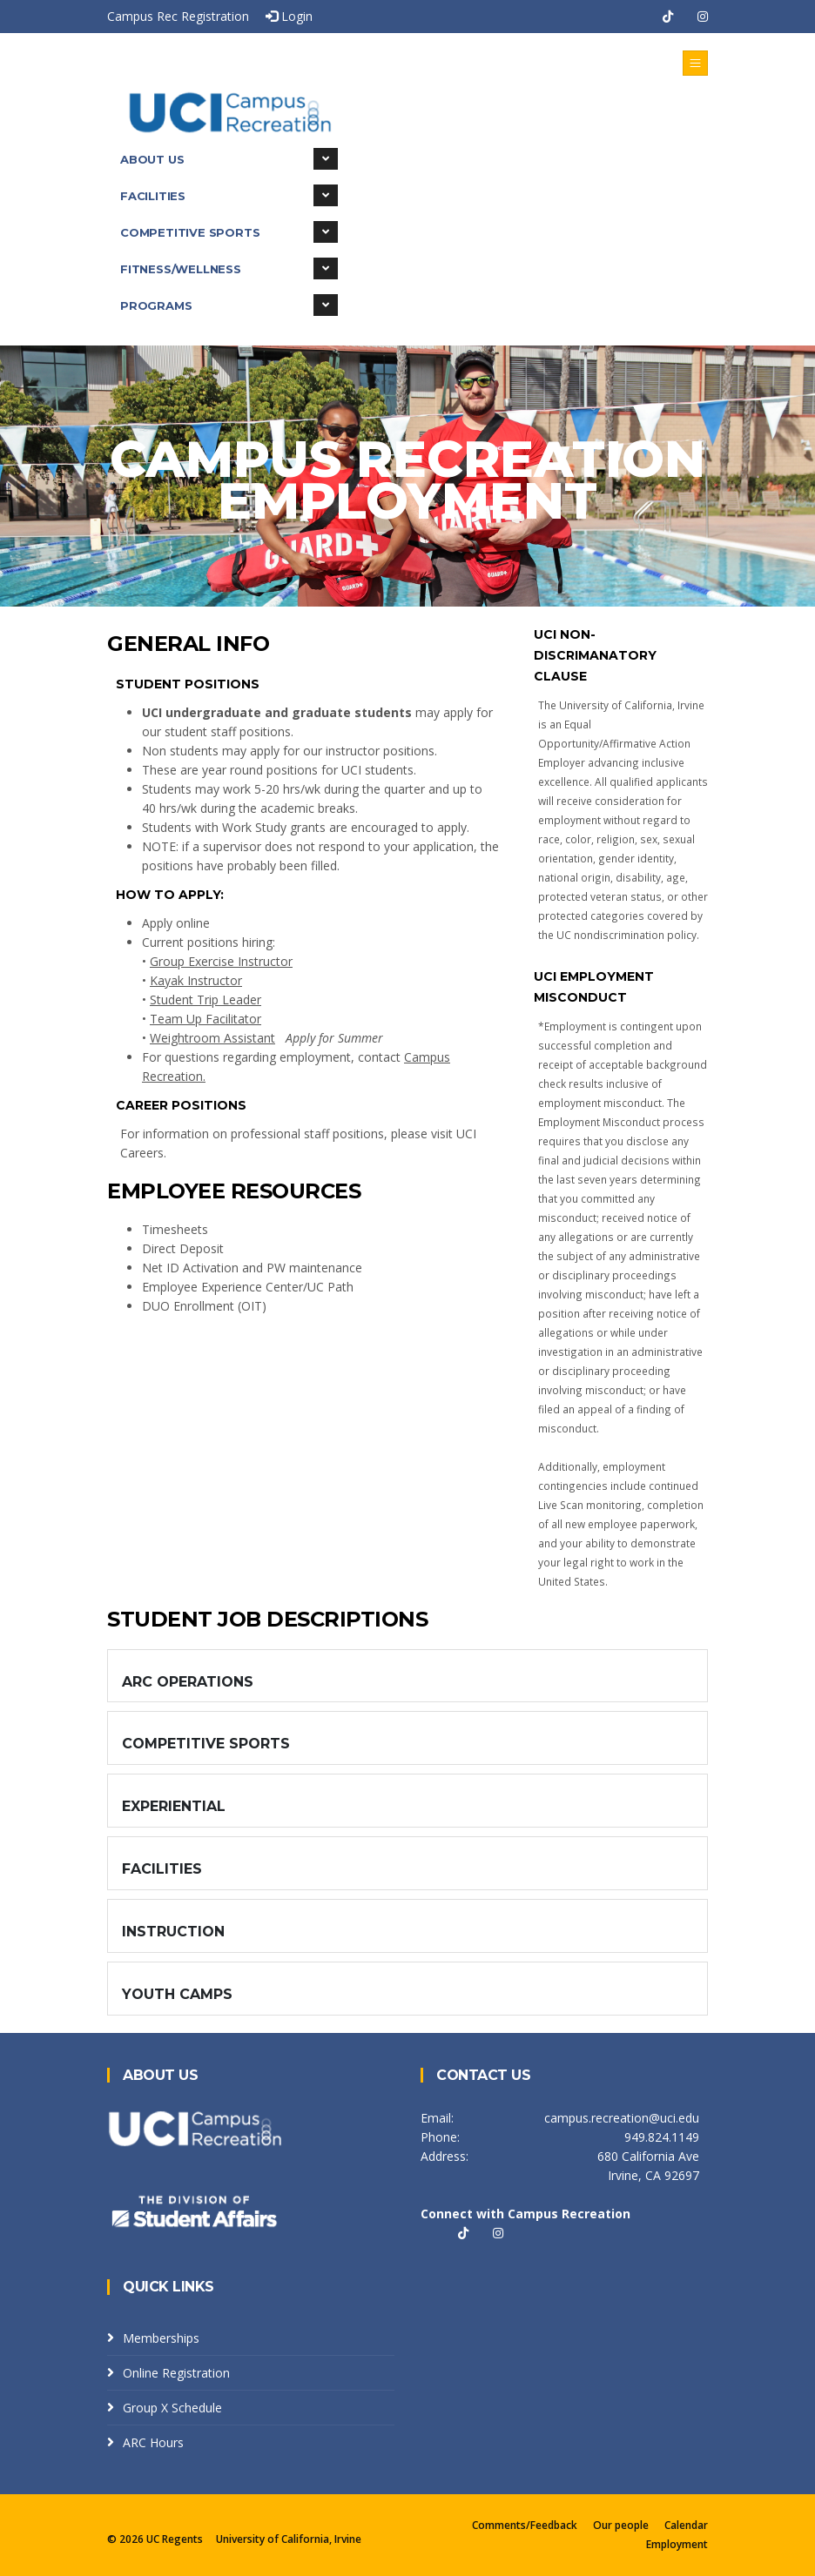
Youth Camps (177, 1994)
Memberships (161, 2338)
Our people (621, 2525)
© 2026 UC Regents (156, 2539)
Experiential (174, 1806)
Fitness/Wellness (229, 268)
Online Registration (176, 2373)
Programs (229, 305)
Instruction (173, 1931)
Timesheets (175, 1229)
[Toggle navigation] (695, 63)
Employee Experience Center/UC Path (248, 1286)
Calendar (686, 2525)
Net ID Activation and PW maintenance (252, 1267)
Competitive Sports (229, 232)
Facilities (229, 195)
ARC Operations (187, 1682)
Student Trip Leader (205, 999)
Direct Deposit (183, 1248)
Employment (677, 2544)
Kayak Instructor (196, 980)
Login (289, 16)
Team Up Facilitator (205, 1018)
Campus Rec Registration (178, 16)
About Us (229, 159)
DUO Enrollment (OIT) (204, 1306)
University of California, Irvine (288, 2539)
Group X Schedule (172, 2407)
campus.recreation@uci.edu (621, 2118)
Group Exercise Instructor (221, 961)
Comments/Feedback (524, 2525)
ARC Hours (153, 2442)
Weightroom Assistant (212, 1038)
